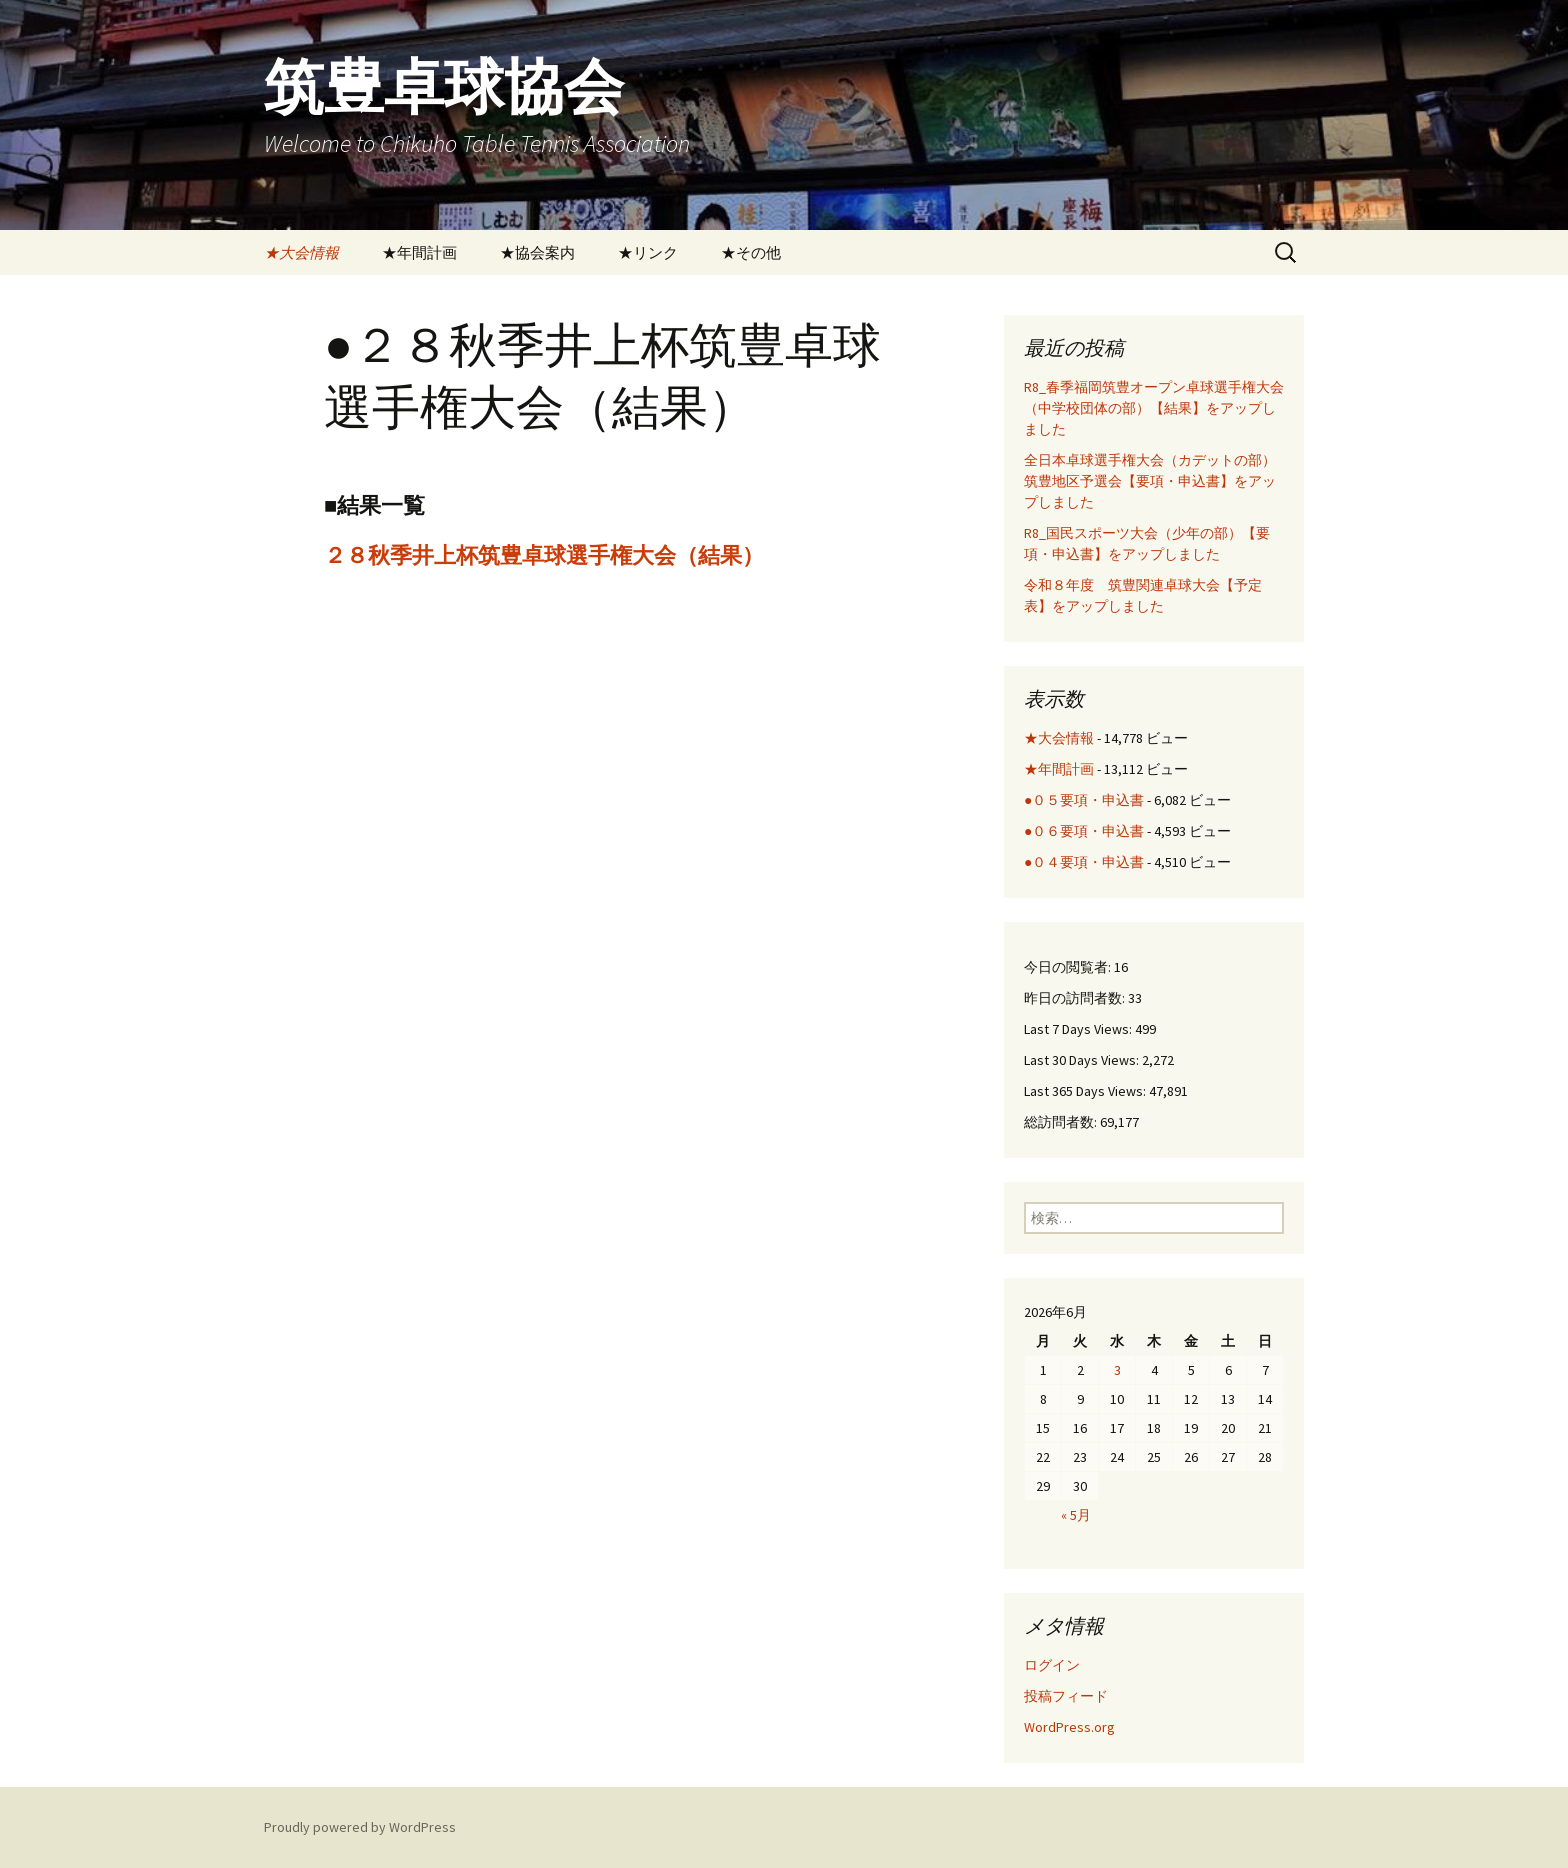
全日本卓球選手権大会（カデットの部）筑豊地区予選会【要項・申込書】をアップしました (1150, 481)
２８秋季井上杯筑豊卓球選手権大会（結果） (544, 555)
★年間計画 (419, 252)
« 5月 (1076, 1515)
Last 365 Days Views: (1086, 1091)
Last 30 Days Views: (1083, 1060)
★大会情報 (301, 252)
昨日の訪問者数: (1076, 998)
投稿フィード (1066, 1696)
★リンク (648, 252)
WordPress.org (1069, 1727)
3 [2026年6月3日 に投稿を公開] (1117, 1370)
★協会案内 (537, 252)
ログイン (1052, 1665)
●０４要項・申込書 (1084, 862)
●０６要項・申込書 (1084, 831)
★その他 (751, 252)
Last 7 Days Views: (1079, 1029)
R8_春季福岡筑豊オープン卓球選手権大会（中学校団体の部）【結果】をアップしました (1154, 408)
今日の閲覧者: (1069, 967)
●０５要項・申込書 (1084, 800)
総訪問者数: (1062, 1122)
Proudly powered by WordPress (360, 1827)
